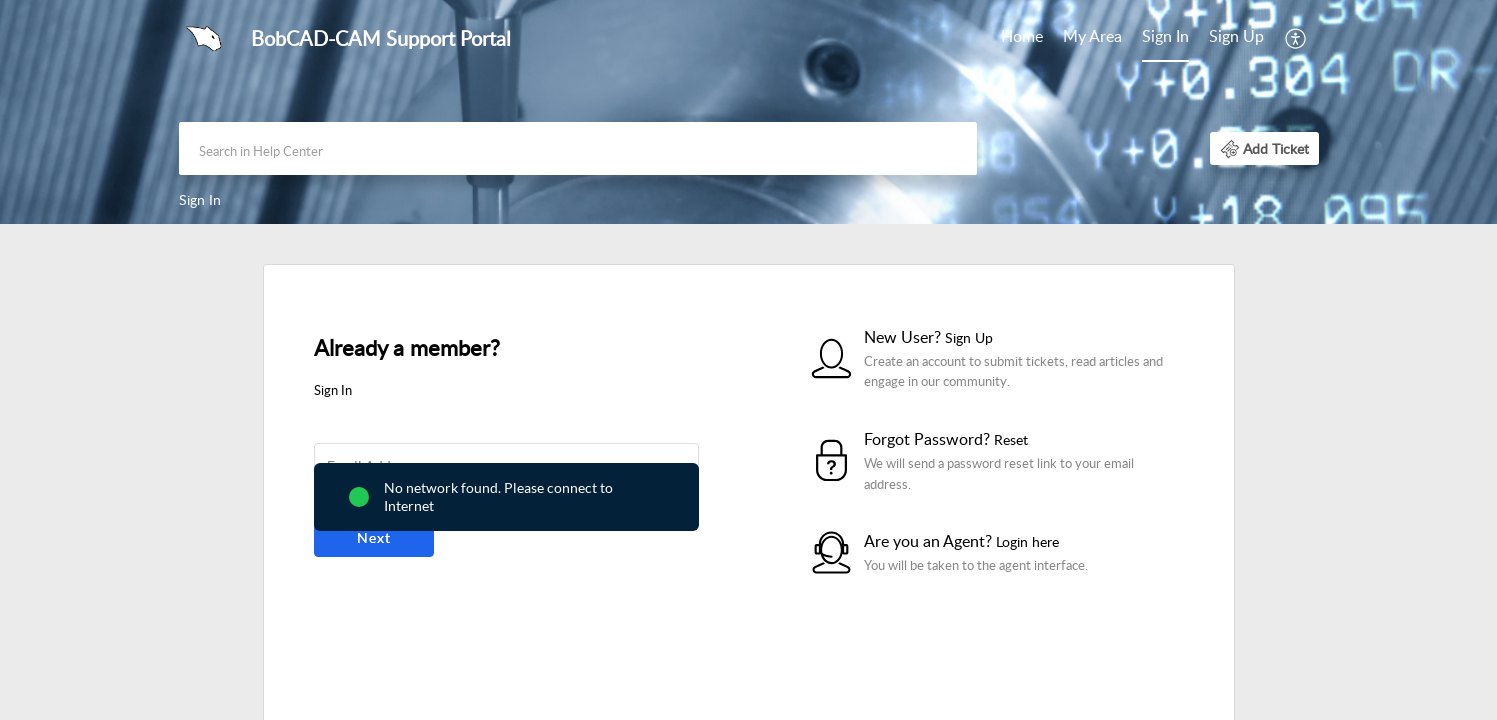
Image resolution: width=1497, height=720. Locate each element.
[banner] (748, 112)
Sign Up (1236, 36)
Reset (1011, 439)
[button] (1296, 38)
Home (1022, 36)
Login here (1027, 541)
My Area (1092, 36)
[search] (578, 148)
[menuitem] (1022, 38)
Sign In (1165, 36)
